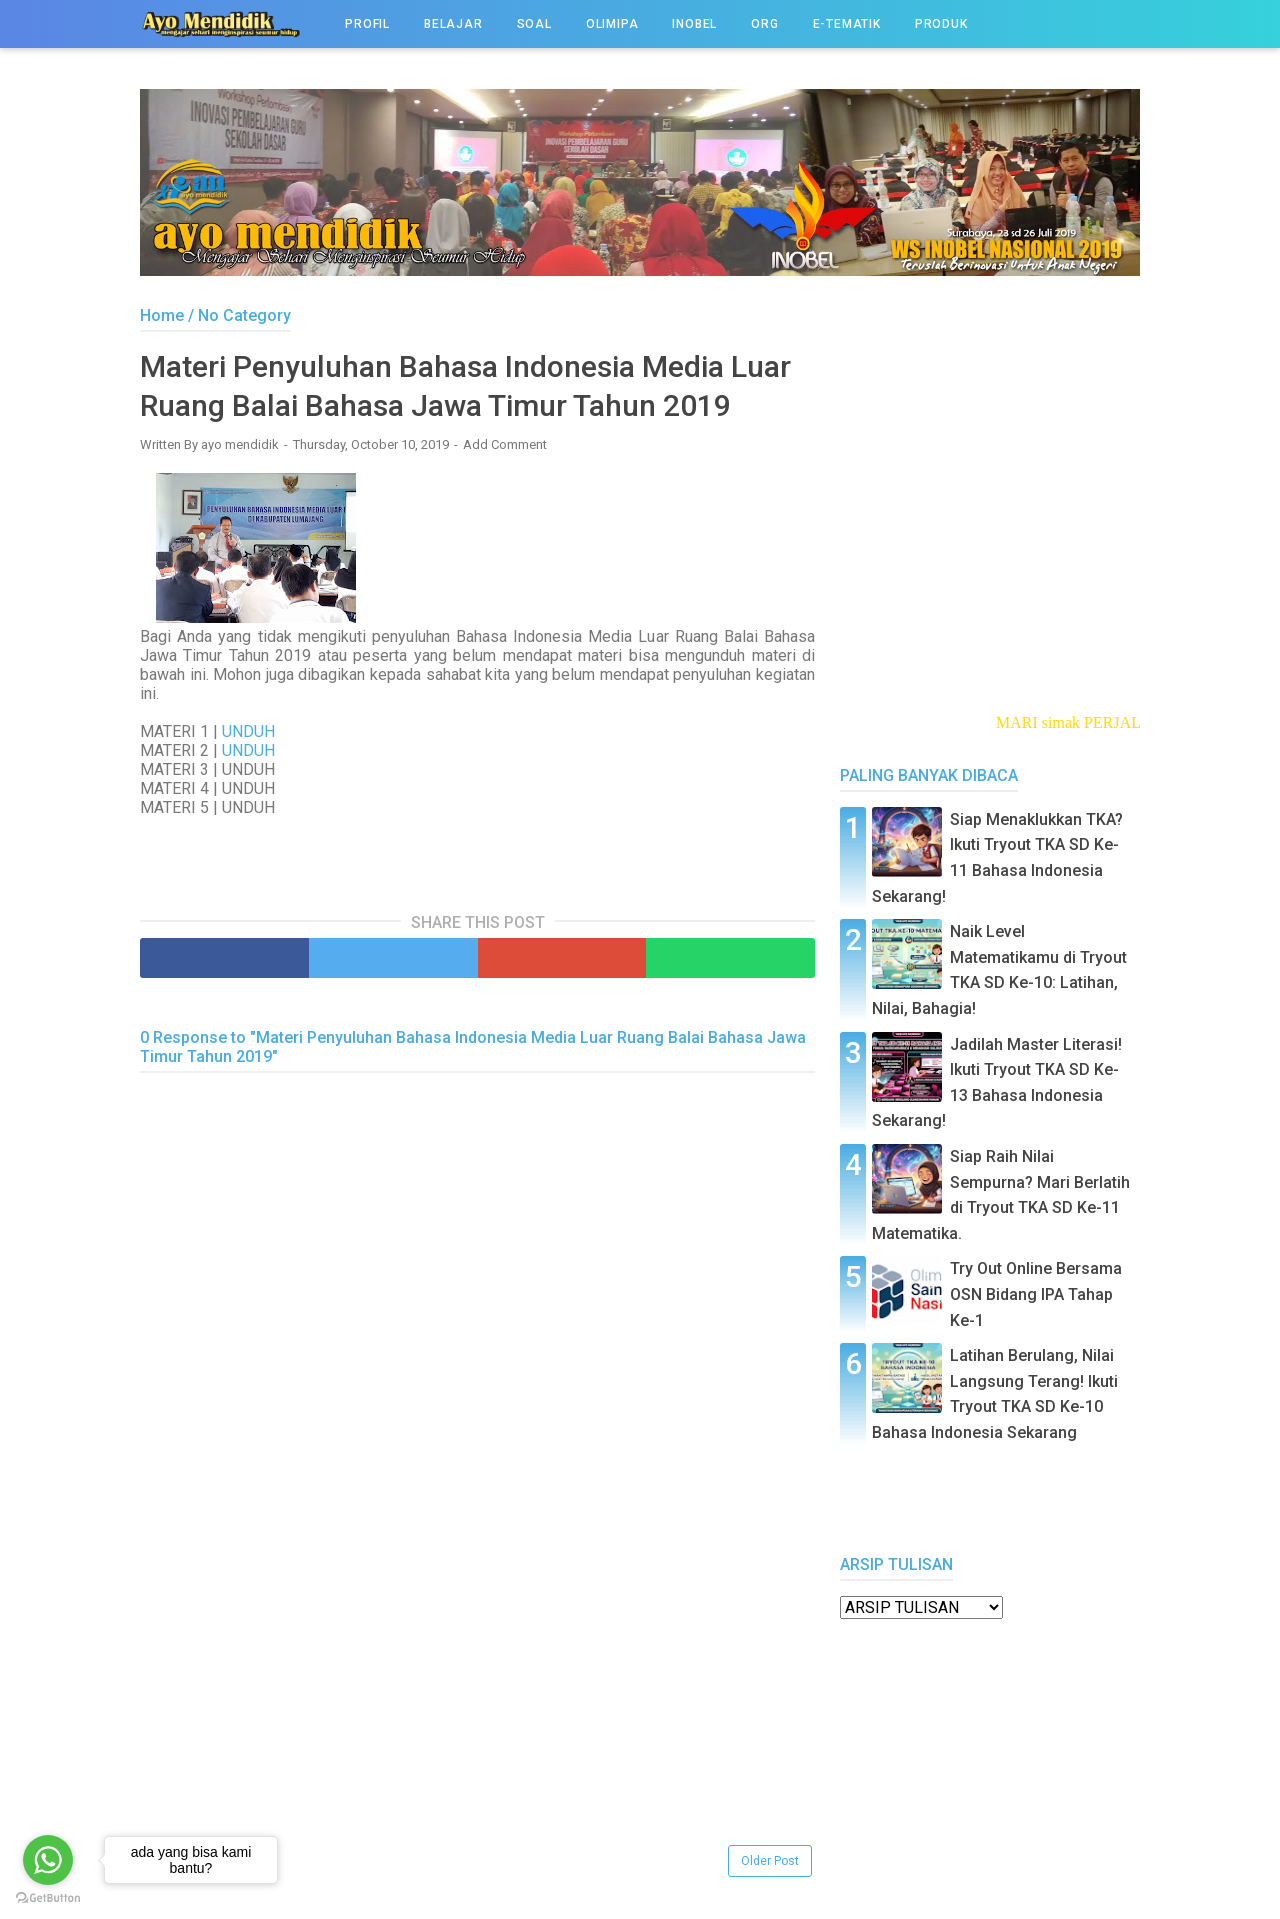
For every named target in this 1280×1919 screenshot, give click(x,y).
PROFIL (367, 24)
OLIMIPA (612, 24)
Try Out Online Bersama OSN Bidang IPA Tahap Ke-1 (1036, 1294)
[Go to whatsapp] (48, 1860)
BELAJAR (453, 24)
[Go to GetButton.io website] (48, 1898)
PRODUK (941, 24)
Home (162, 315)
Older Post (770, 1861)
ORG (764, 24)
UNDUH (248, 731)
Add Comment (505, 444)
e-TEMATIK (847, 24)
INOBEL (694, 24)
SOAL (534, 24)
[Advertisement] (477, 1701)
